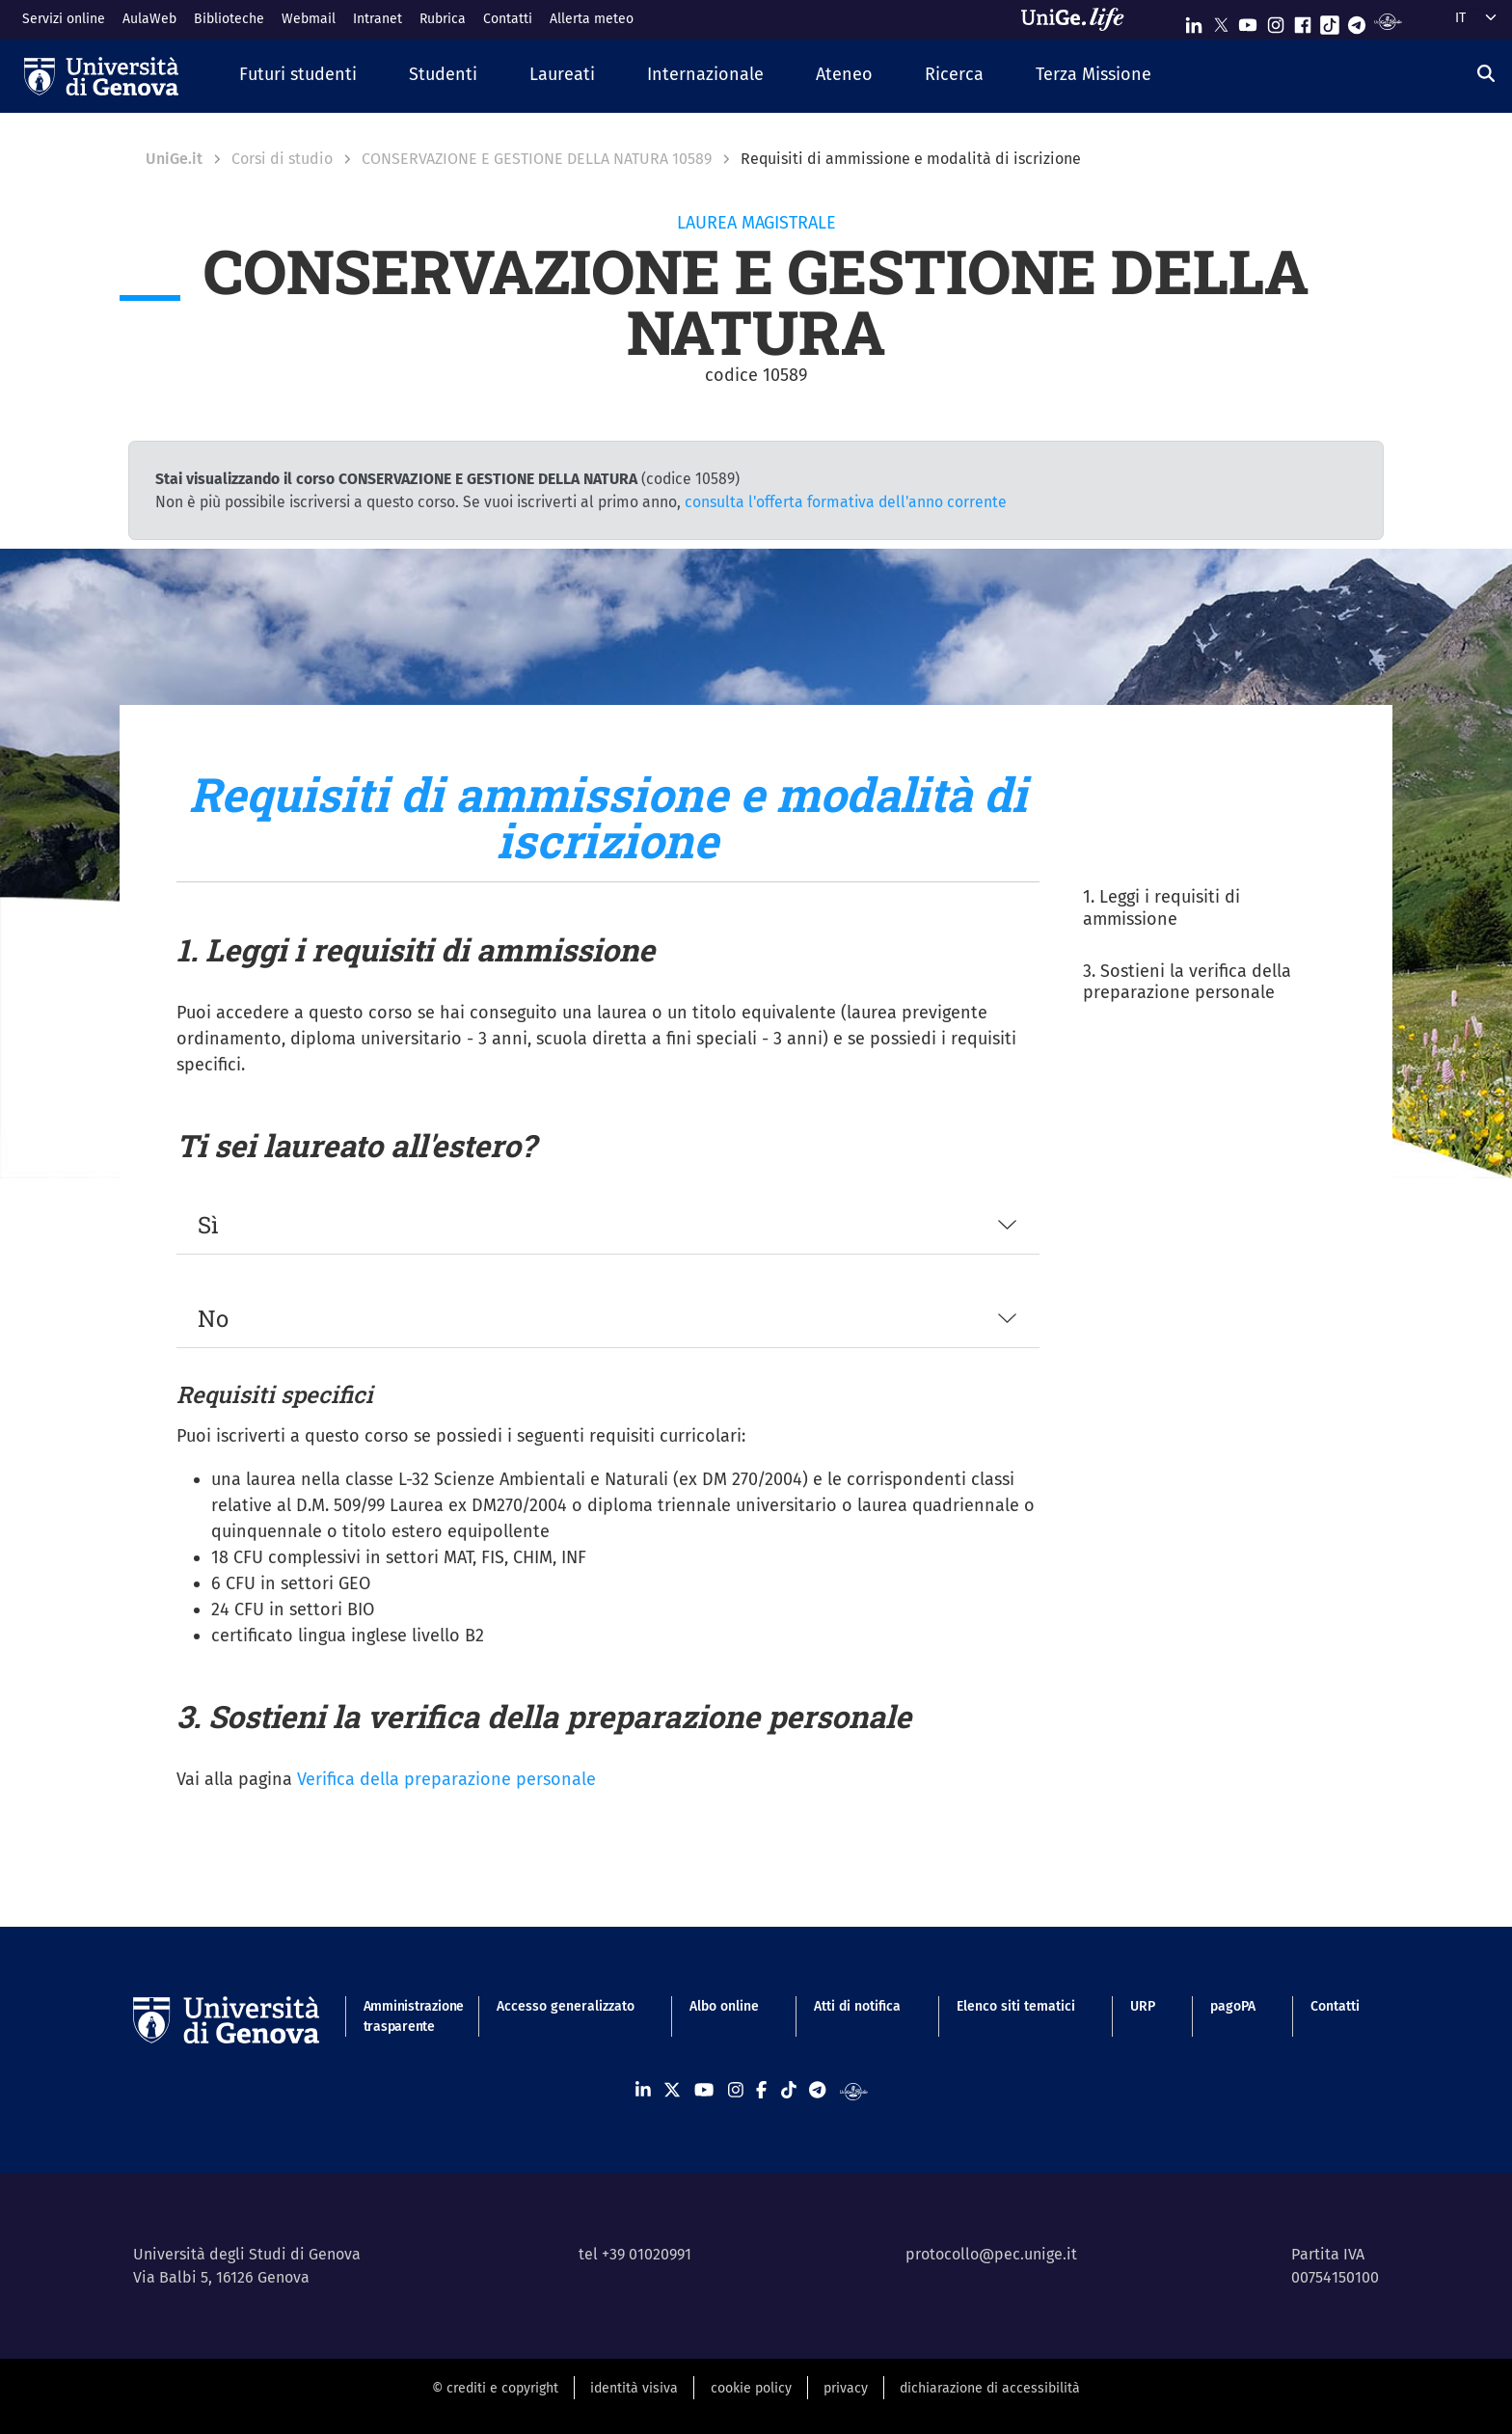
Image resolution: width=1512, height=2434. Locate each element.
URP (1142, 2006)
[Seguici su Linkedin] (1193, 21)
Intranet (377, 19)
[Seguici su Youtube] (1247, 21)
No (213, 1318)
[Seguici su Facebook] (1302, 21)
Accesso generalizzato (565, 2006)
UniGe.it (174, 158)
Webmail (309, 19)
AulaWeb (149, 19)
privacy (846, 2388)
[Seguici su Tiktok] (1329, 21)
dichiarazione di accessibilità (990, 2388)
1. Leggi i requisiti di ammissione (1161, 908)
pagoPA (1233, 2006)
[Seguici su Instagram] (1275, 21)
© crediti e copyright (495, 2388)
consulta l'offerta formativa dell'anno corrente (846, 502)
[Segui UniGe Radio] (1388, 21)
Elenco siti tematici (1016, 2006)
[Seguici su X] (1220, 21)
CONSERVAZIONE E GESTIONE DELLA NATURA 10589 (537, 158)
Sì (208, 1224)
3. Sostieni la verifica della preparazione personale (1187, 982)
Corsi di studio (282, 158)
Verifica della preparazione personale (446, 1779)
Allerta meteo (592, 19)
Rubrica (442, 19)
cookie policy (751, 2388)
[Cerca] (1486, 74)
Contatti (507, 19)
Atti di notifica (857, 2006)
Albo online (724, 2006)
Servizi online (63, 19)
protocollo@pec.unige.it (991, 2254)
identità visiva (634, 2388)
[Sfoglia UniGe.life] (1079, 19)
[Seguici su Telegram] (1356, 21)
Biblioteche (229, 19)
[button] (298, 75)
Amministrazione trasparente (403, 2016)
